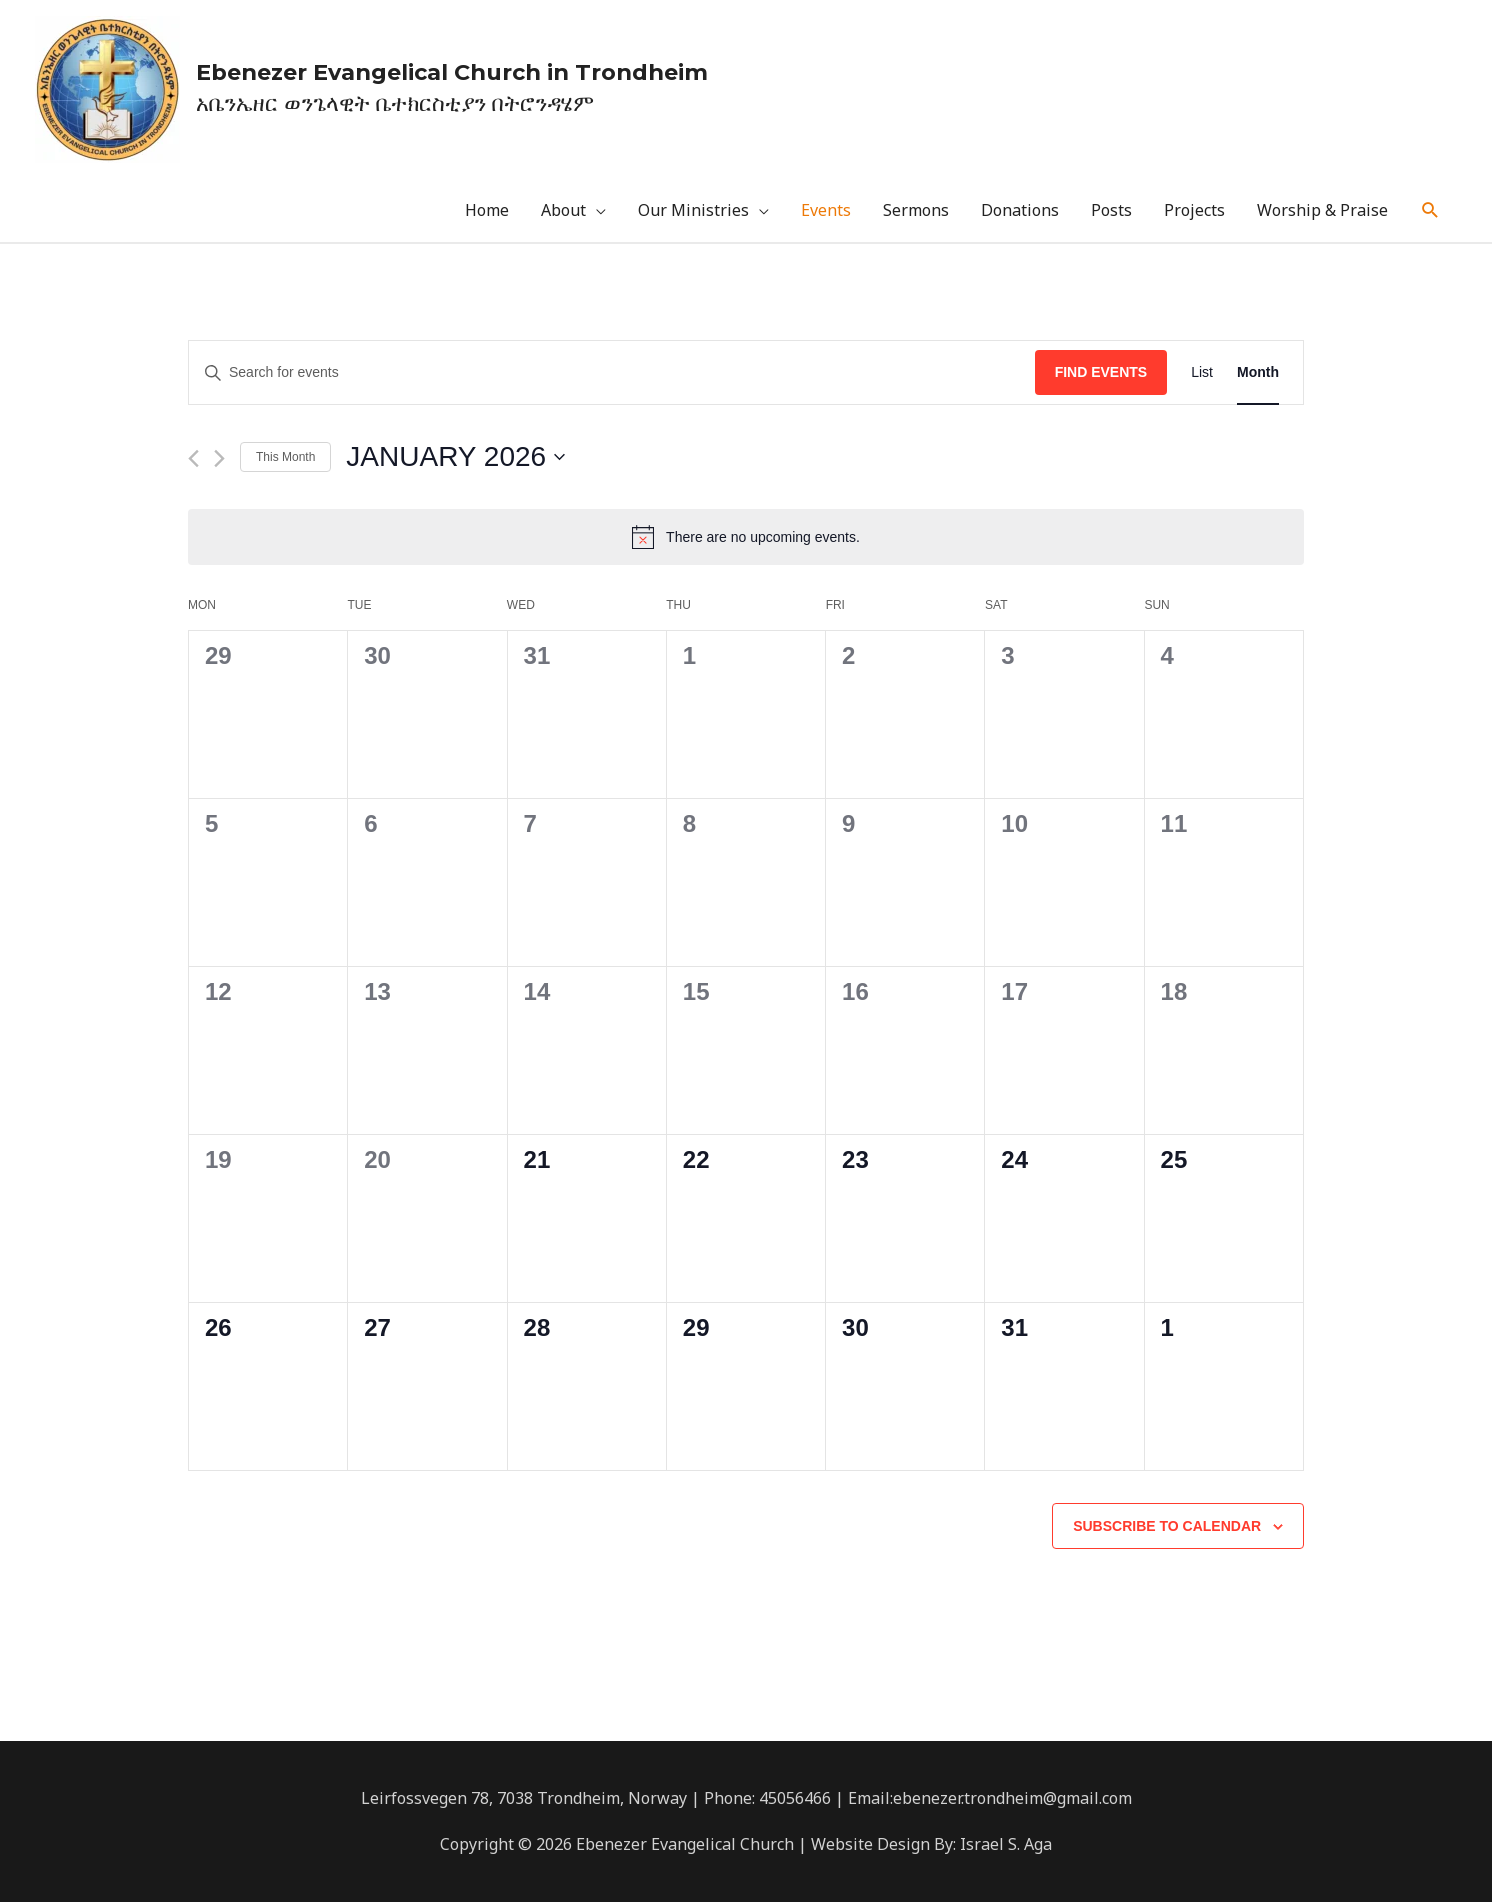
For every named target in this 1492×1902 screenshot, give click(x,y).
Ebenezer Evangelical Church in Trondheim (460, 72)
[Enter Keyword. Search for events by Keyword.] (612, 373)
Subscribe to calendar (1167, 1526)
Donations (1020, 211)
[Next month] (219, 458)
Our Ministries (693, 211)
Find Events (1101, 373)
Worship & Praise (1322, 211)
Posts (1111, 211)
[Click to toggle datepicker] (455, 458)
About (563, 211)
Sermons (916, 211)
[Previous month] (193, 458)
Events (826, 211)
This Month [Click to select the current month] (285, 457)
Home (487, 211)
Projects (1194, 211)
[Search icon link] (1430, 211)
